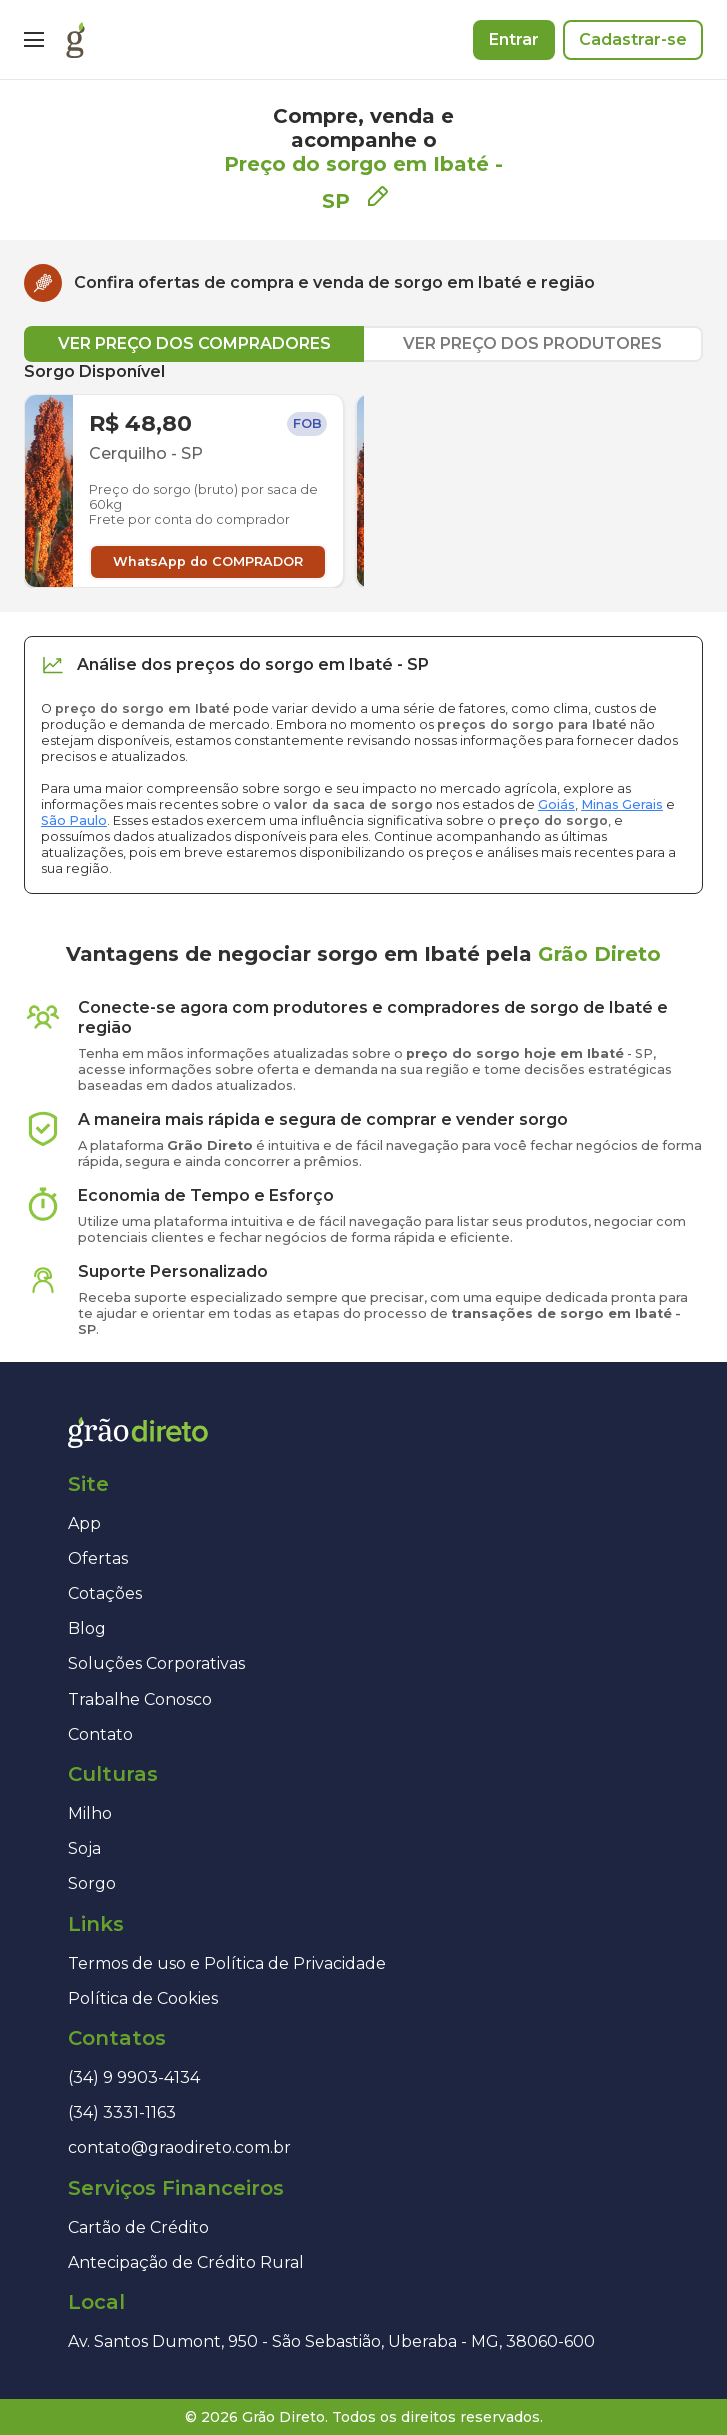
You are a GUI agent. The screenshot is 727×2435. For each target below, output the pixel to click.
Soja (84, 1848)
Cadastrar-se (633, 39)
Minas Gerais (622, 804)
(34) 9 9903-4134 (134, 2077)
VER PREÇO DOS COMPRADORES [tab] (194, 343)
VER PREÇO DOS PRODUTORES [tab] (532, 343)
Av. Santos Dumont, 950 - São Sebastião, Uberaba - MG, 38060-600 (331, 2341)
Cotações (105, 1593)
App (84, 1523)
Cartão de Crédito (138, 2227)
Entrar (514, 39)
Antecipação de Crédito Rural (186, 2262)
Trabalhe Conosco (140, 1699)
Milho (90, 1813)
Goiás (556, 804)
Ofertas (98, 1558)
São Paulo (74, 820)
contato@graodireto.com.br (179, 2147)
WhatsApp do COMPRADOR (208, 561)
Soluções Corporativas (156, 1663)
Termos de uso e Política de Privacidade (227, 1963)
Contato (100, 1734)
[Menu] (34, 40)
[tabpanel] (363, 475)
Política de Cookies (143, 1998)
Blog (87, 1628)
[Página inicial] (75, 40)
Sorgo (92, 1883)
